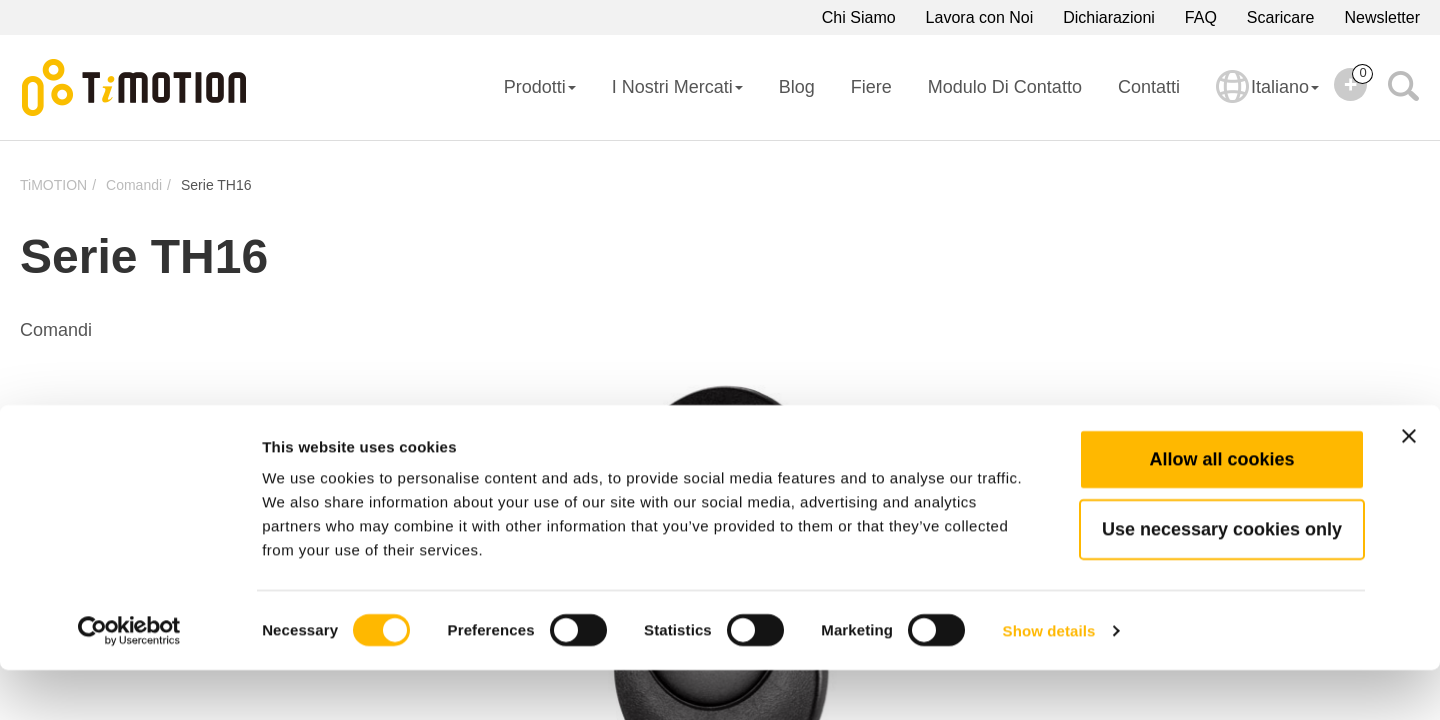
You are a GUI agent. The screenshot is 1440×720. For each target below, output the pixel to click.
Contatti (1149, 87)
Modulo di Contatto (1005, 87)
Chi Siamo (859, 17)
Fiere (871, 87)
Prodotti (540, 87)
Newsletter (1382, 17)
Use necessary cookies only (1222, 579)
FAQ (1201, 17)
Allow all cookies (1221, 509)
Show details (1049, 680)
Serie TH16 (216, 185)
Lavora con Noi (980, 17)
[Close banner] (1409, 486)
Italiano (1267, 100)
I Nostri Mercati (677, 87)
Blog (797, 87)
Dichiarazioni (1109, 17)
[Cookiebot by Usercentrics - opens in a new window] (129, 681)
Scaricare (1281, 17)
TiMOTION (53, 185)
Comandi (134, 185)
